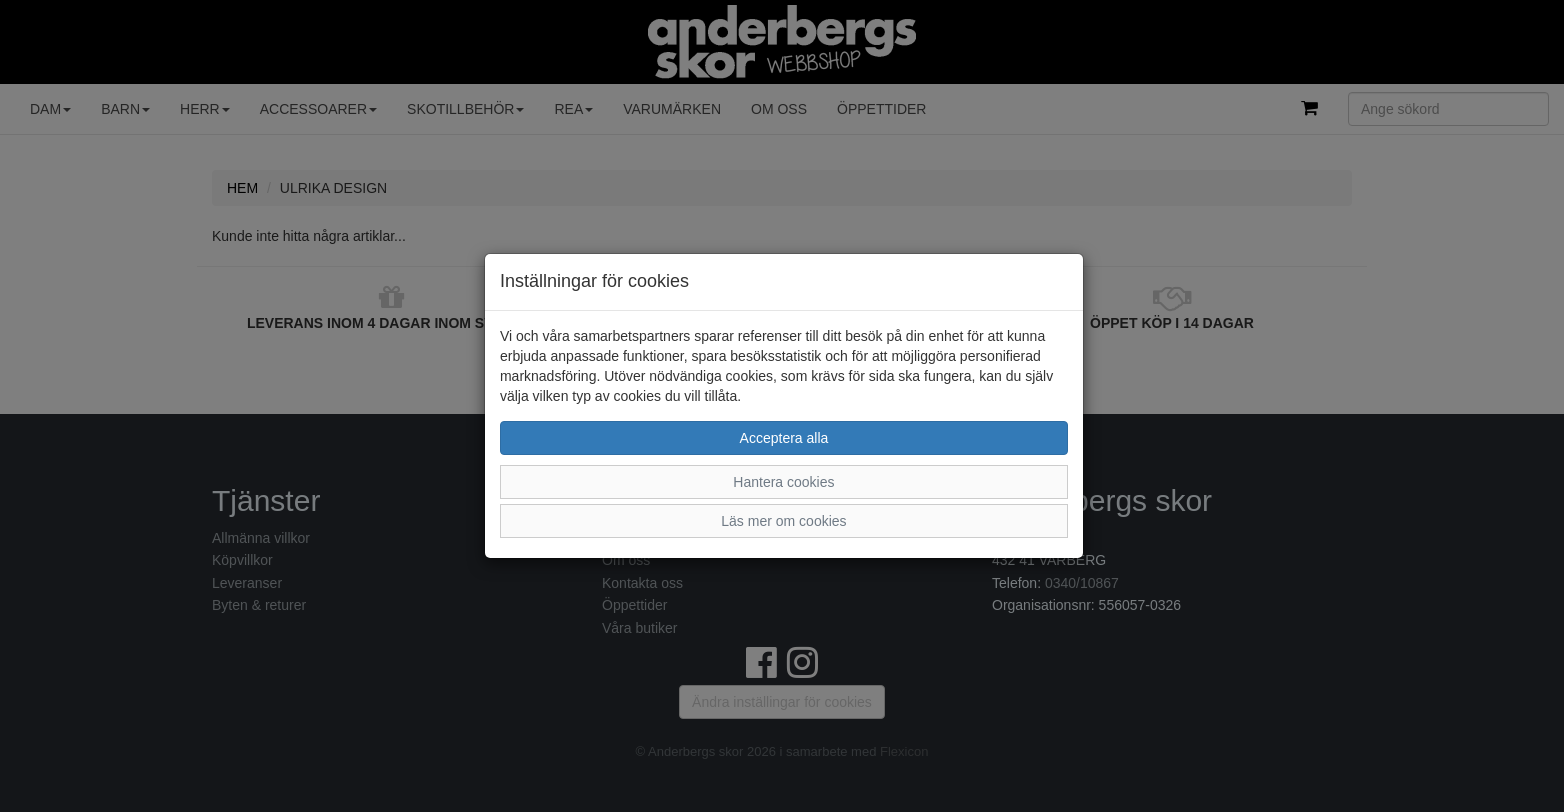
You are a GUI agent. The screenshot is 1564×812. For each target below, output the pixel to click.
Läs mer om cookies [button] (783, 521)
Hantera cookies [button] (783, 482)
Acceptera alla (784, 438)
